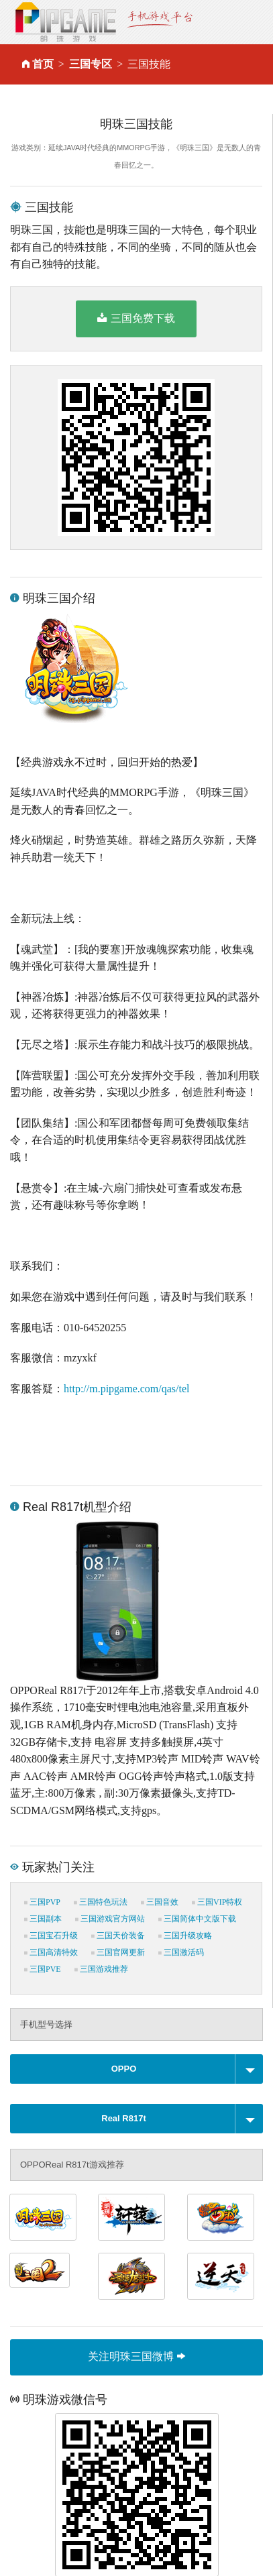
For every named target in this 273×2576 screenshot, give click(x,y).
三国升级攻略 (185, 1935)
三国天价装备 (118, 1935)
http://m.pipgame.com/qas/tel (127, 1388)
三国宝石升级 (51, 1935)
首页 (43, 64)
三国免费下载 (135, 318)
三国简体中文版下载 (197, 1918)
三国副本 (43, 1918)
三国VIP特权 (217, 1902)
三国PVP (42, 1902)
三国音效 (159, 1902)
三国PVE (42, 1969)
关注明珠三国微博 (136, 2356)
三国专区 (90, 64)
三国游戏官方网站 (110, 1918)
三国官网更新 (118, 1952)
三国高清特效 (51, 1952)
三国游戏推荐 (101, 1969)
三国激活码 (181, 1952)
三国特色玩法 (100, 1902)
